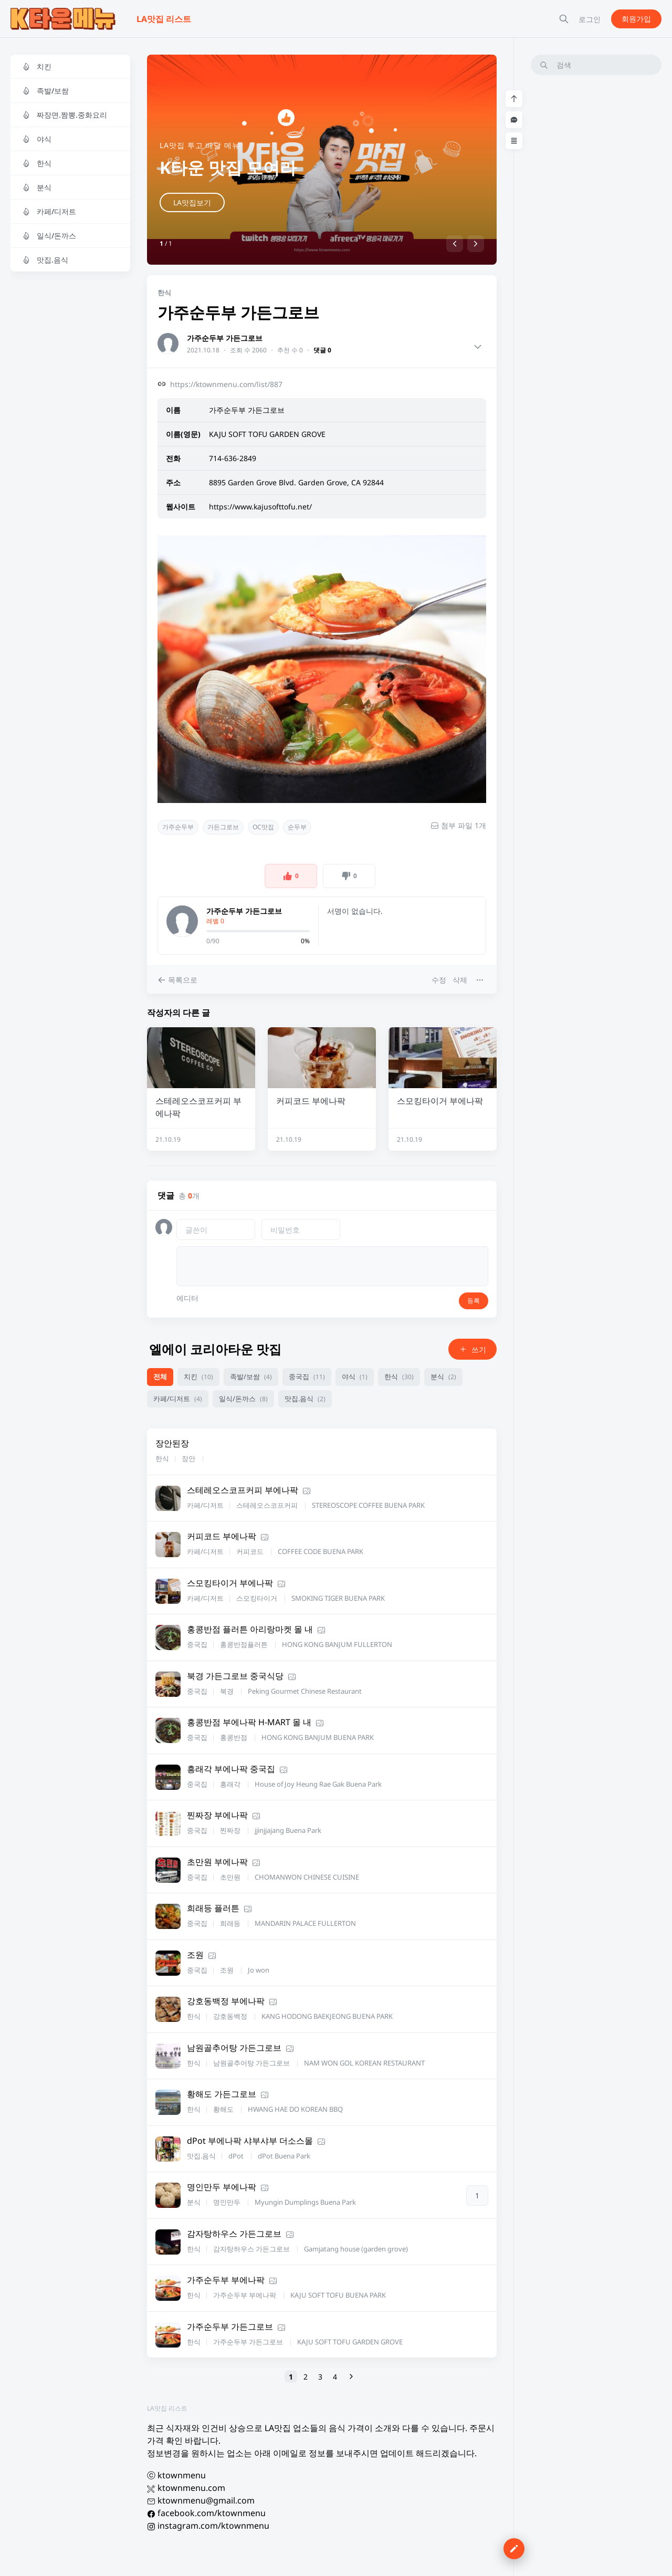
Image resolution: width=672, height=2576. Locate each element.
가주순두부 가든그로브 (224, 338)
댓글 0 (322, 350)
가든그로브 (223, 826)
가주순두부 (178, 826)
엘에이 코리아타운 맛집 (215, 1349)
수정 (439, 980)
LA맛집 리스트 (167, 2408)
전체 (160, 1376)
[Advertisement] (596, 241)
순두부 (297, 826)
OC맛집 (263, 826)
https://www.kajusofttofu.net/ (260, 507)
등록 (473, 1300)
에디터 (187, 1298)
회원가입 (636, 19)
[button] (454, 243)
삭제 (460, 980)
